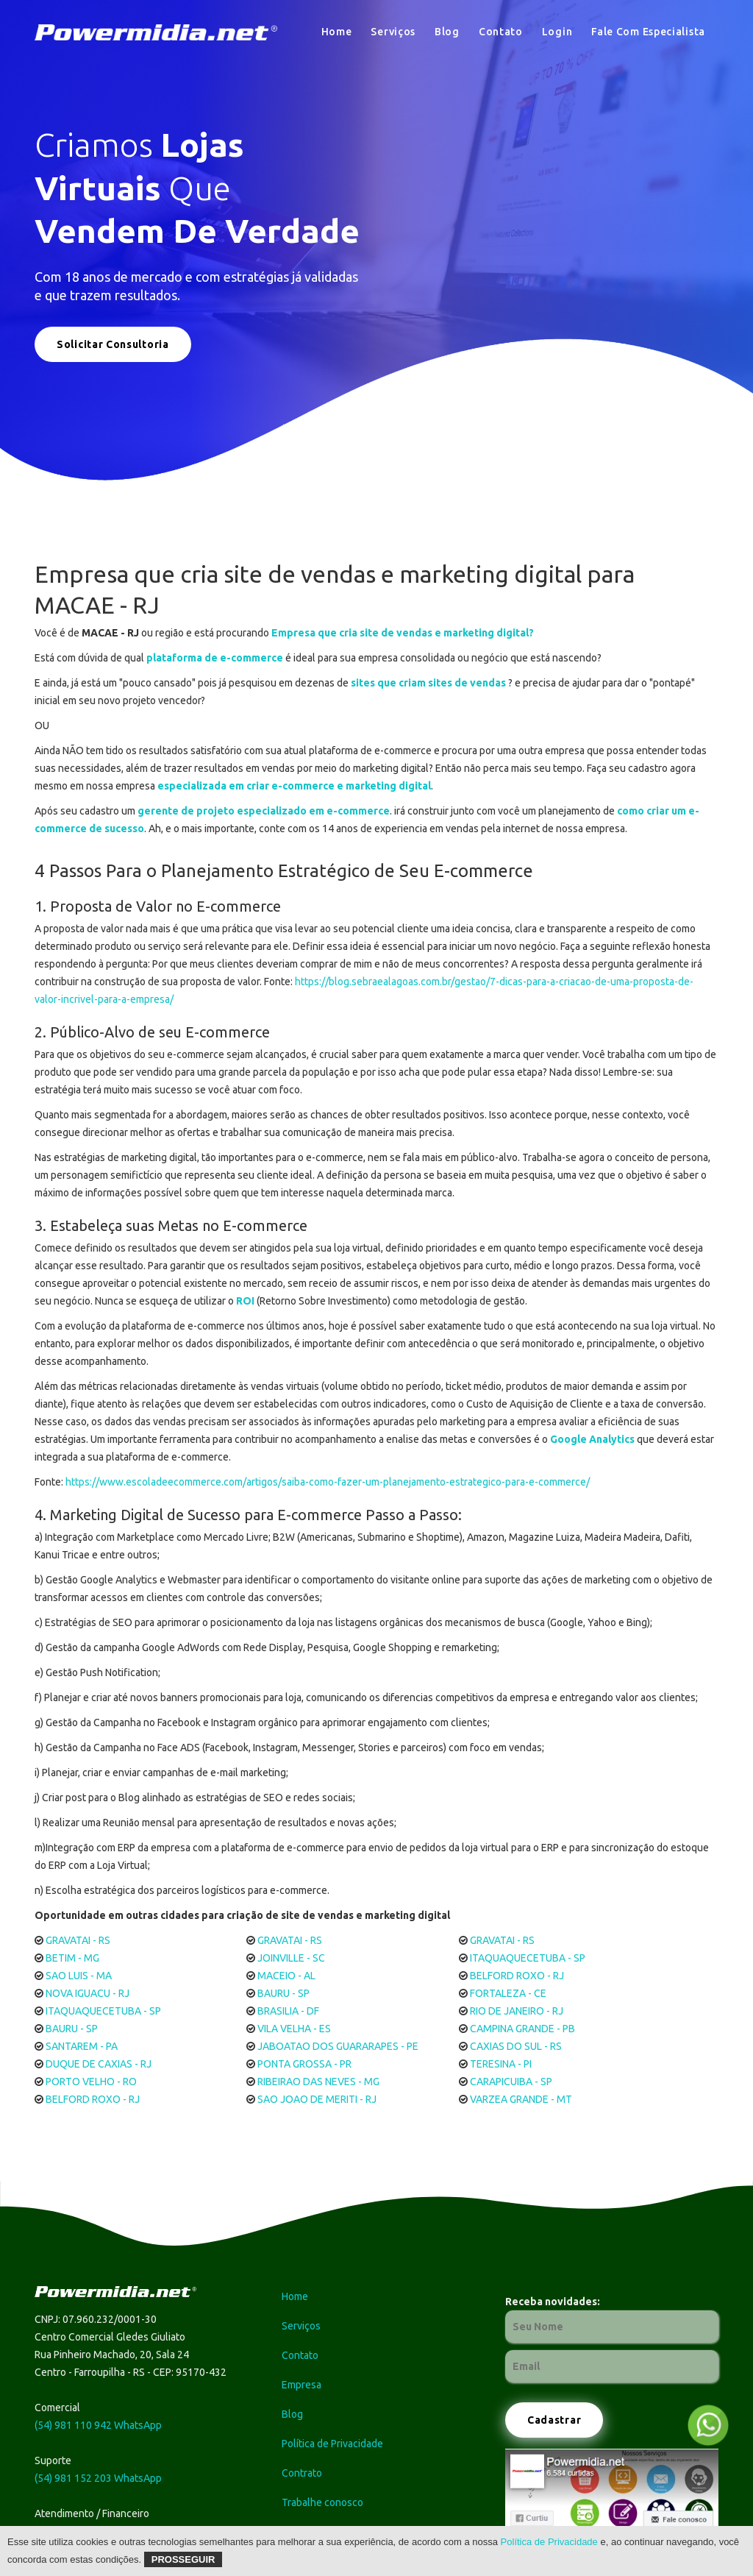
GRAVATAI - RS (78, 1940)
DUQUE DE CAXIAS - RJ (98, 2064)
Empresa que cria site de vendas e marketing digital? (402, 633)
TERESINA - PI (501, 2064)
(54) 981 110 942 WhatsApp (98, 2425)
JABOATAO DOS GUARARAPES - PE (337, 2046)
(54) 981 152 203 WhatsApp (98, 2478)
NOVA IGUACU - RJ (87, 1993)
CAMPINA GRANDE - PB (522, 2028)
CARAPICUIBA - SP (511, 2081)
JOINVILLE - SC (291, 1958)
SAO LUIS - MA (79, 1975)
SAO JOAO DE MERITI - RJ (316, 2099)
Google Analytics (592, 1439)
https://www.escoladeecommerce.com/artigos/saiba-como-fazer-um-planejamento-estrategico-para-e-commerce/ (327, 1482)
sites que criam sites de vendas (428, 683)
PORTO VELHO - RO (91, 2081)
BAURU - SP (283, 1993)
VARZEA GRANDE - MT (521, 2099)
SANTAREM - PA (82, 2046)
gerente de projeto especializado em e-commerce (264, 811)
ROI (245, 1301)
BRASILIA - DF (288, 2011)
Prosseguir (183, 2559)
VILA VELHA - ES (294, 2028)
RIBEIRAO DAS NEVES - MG (318, 2081)
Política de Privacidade (549, 2541)
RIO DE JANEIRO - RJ (516, 2011)
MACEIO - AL (286, 1975)
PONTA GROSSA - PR (304, 2064)
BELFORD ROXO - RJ (517, 1975)
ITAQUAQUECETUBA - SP (527, 1958)
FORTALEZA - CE (508, 1993)
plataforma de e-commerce (214, 658)
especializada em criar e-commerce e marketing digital (294, 786)
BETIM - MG (72, 1958)
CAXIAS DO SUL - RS (516, 2046)
